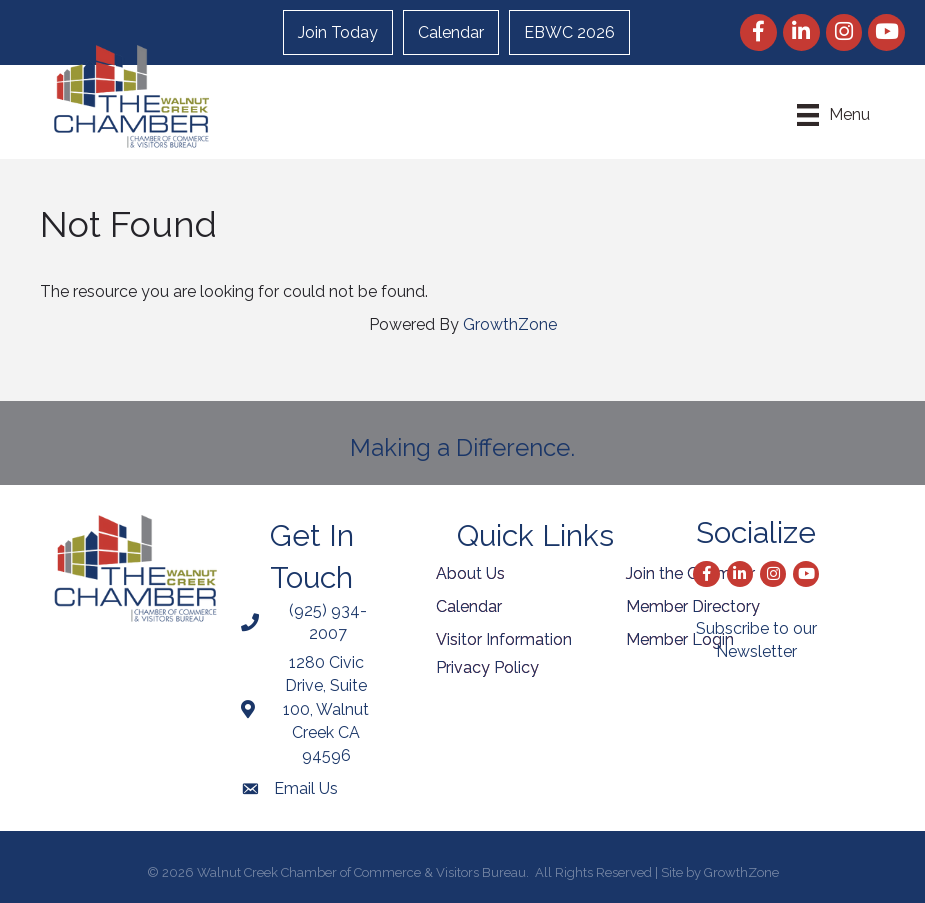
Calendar (451, 32)
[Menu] (833, 115)
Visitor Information (504, 639)
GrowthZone (510, 324)
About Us (470, 573)
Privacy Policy (487, 667)
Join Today (338, 32)
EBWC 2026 (569, 32)
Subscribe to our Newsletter (756, 640)
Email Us (306, 788)
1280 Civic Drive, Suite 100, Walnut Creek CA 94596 (326, 709)
